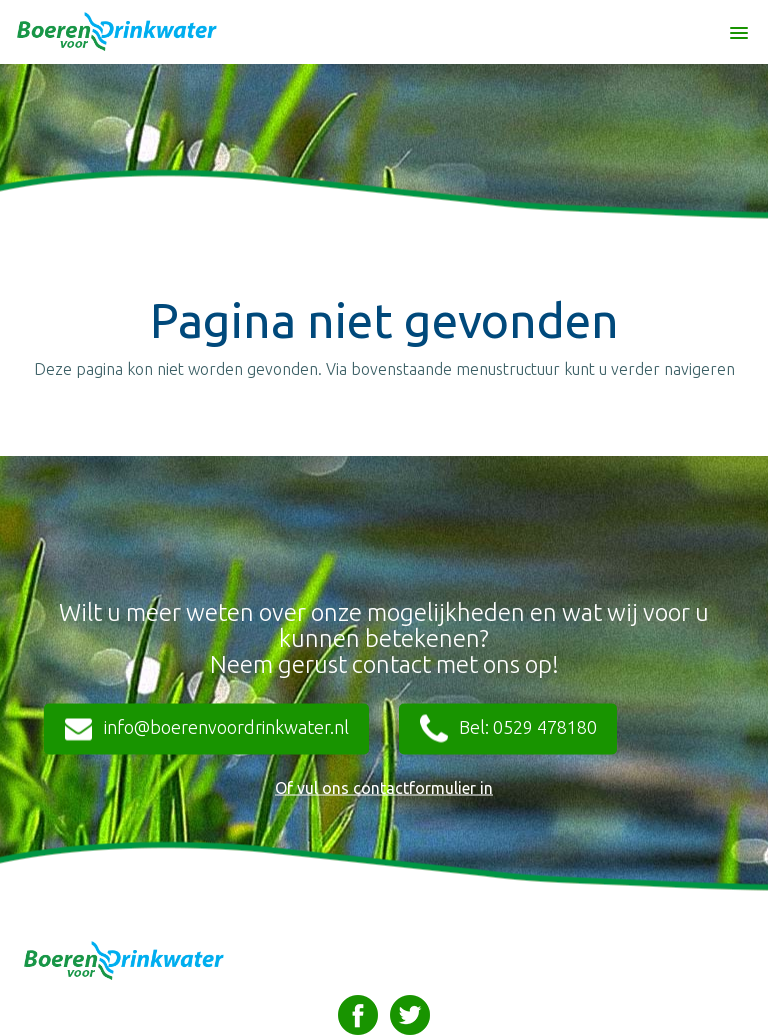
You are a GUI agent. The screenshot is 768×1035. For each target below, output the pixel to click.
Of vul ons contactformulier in (384, 788)
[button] (739, 24)
